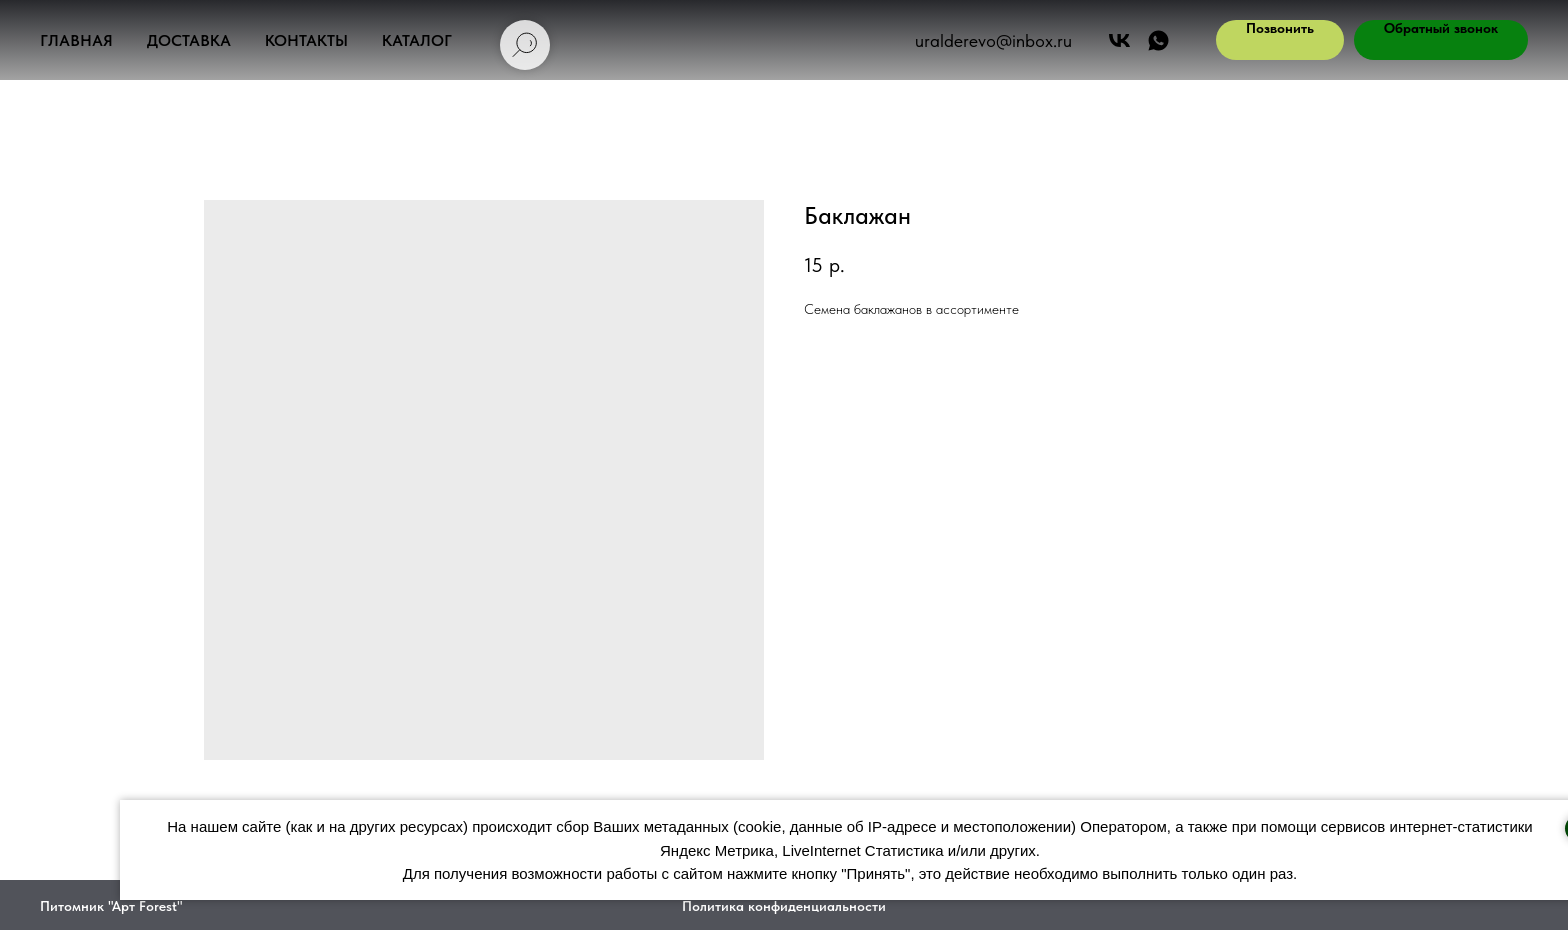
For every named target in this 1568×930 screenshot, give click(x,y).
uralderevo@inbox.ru (993, 40)
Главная (76, 40)
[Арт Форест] (1119, 40)
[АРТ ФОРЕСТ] (1158, 40)
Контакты (306, 40)
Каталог (417, 40)
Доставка (189, 40)
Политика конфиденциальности (784, 906)
